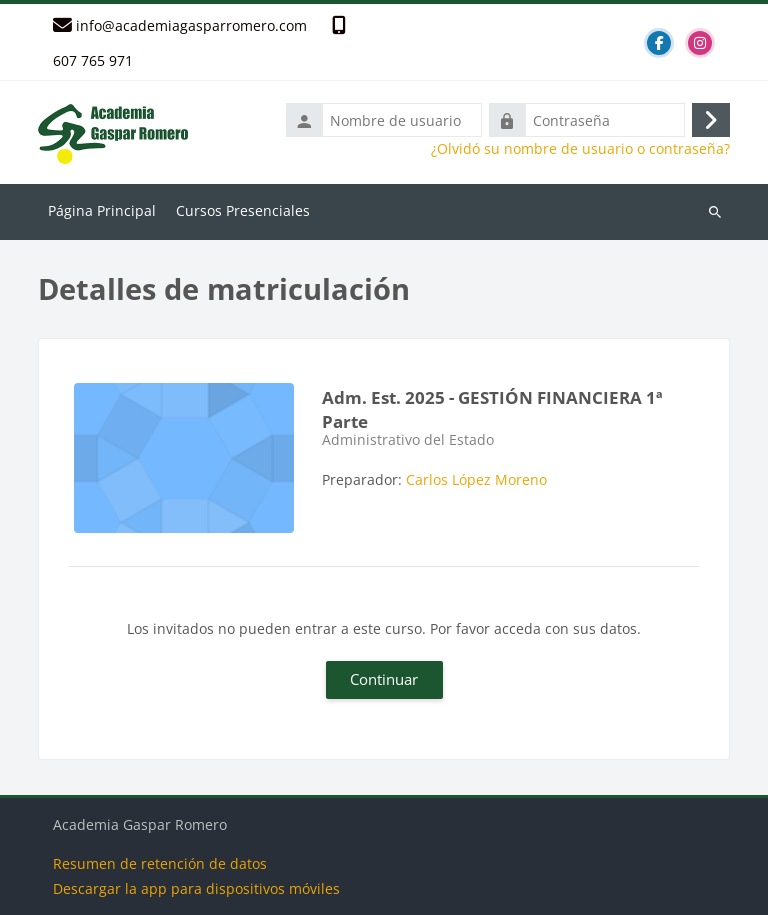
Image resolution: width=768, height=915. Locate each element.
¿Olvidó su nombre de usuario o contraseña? (580, 149)
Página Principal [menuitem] (102, 210)
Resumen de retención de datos (160, 863)
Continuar (384, 679)
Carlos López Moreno (476, 479)
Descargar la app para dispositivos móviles (196, 888)
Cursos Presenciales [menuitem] (243, 210)
